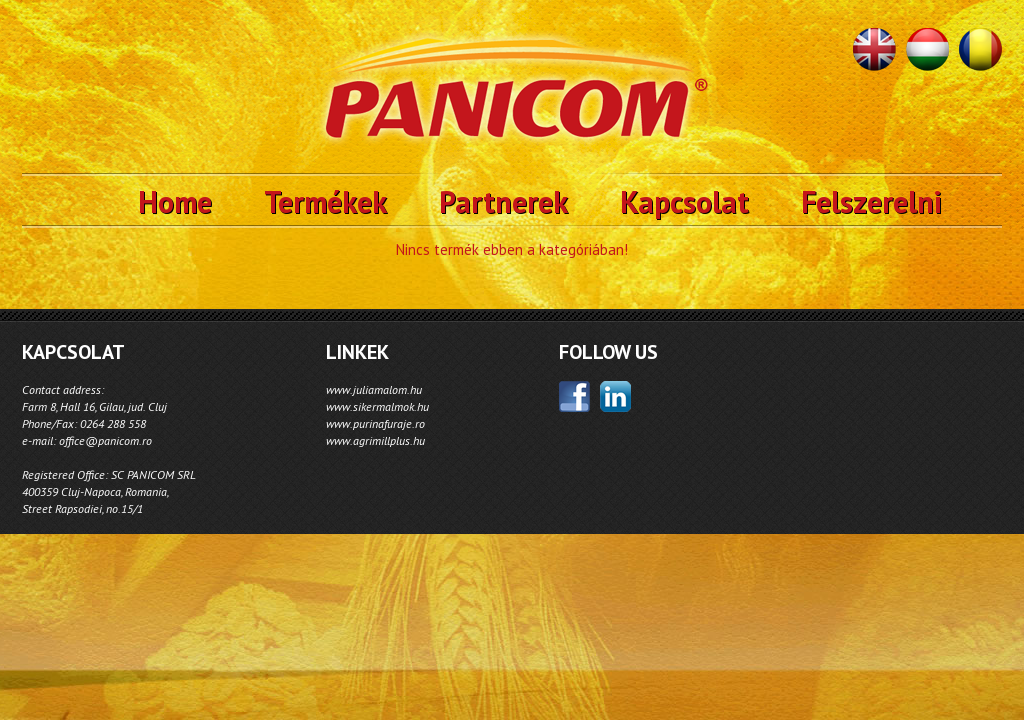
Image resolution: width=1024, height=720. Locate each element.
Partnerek (503, 201)
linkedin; (615, 396)
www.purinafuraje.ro (375, 423)
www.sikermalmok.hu (377, 406)
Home (175, 201)
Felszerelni (871, 201)
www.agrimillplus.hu (375, 440)
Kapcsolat (684, 201)
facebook (574, 396)
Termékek (325, 201)
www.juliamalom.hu (374, 389)
